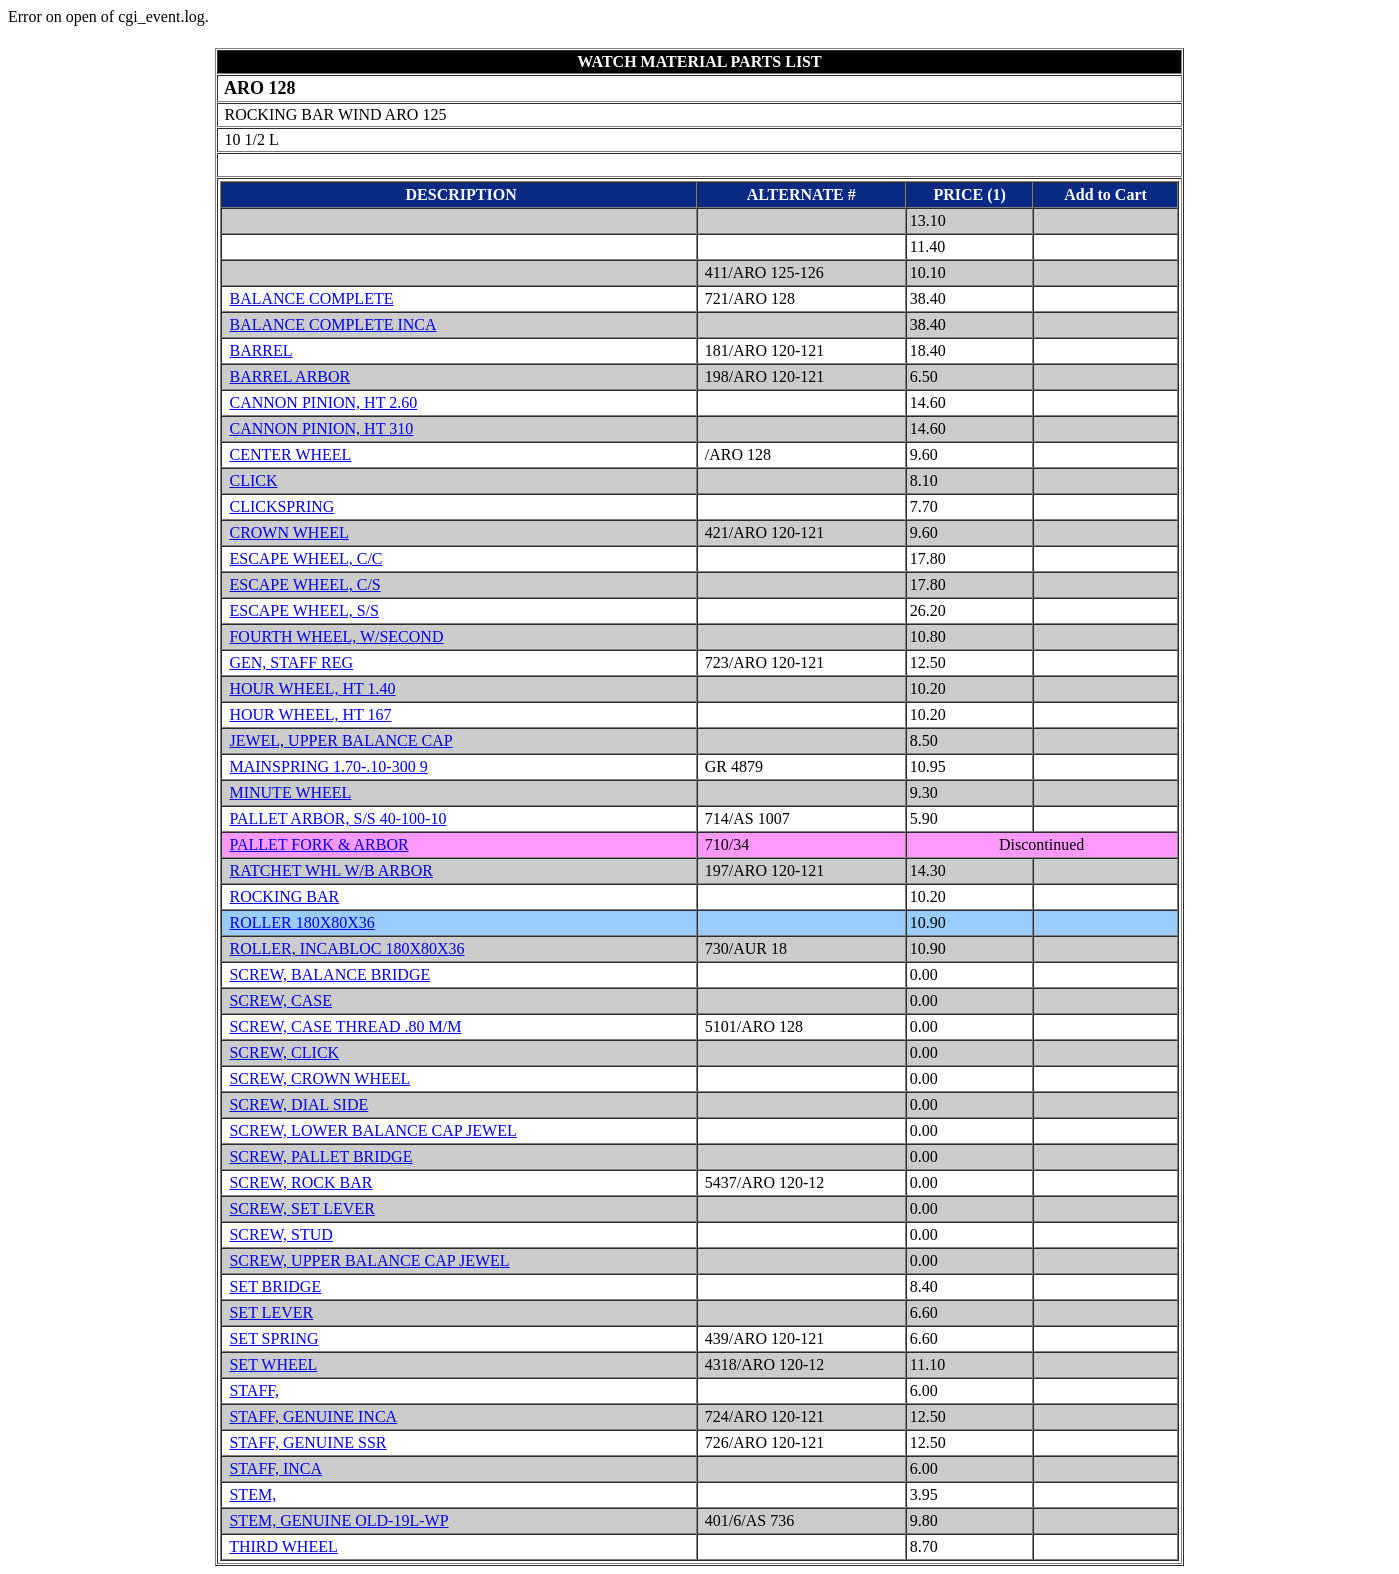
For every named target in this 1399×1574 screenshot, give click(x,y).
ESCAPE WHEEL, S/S (304, 610)
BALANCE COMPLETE (311, 298)
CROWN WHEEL (288, 532)
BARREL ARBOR (289, 376)
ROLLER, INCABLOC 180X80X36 (346, 948)
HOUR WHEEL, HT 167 (310, 714)
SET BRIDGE (275, 1286)
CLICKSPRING (281, 506)
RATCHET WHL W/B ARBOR (330, 870)
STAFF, (253, 1390)
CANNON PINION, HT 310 (321, 428)
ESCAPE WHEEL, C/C (305, 558)
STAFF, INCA (275, 1468)
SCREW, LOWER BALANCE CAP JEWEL (372, 1130)
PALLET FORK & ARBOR (318, 844)
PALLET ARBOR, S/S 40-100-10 (337, 818)
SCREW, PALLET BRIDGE (320, 1156)
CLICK (253, 480)
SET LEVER (271, 1312)
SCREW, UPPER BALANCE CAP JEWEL (369, 1260)
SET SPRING (273, 1338)
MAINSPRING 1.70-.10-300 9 (328, 766)
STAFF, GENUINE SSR (307, 1442)
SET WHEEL (273, 1364)
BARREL (260, 350)
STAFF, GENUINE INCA (313, 1416)
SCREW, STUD (280, 1234)
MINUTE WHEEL (290, 792)
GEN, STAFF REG (291, 662)
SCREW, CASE (280, 1000)
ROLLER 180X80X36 (301, 922)
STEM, (252, 1494)
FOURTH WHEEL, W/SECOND (336, 636)
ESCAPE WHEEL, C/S (304, 584)
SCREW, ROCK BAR (300, 1182)
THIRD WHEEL (283, 1546)
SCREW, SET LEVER (301, 1208)
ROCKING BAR (284, 896)
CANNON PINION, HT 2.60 (323, 402)
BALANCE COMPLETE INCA (332, 324)
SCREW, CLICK (284, 1052)
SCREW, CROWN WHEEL (319, 1078)
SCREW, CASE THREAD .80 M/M (345, 1026)
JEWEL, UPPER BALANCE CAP (340, 740)
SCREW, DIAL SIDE (298, 1104)
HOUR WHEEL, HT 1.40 (312, 688)
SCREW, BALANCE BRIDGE (329, 974)
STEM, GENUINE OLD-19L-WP (338, 1520)
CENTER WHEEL (290, 454)
